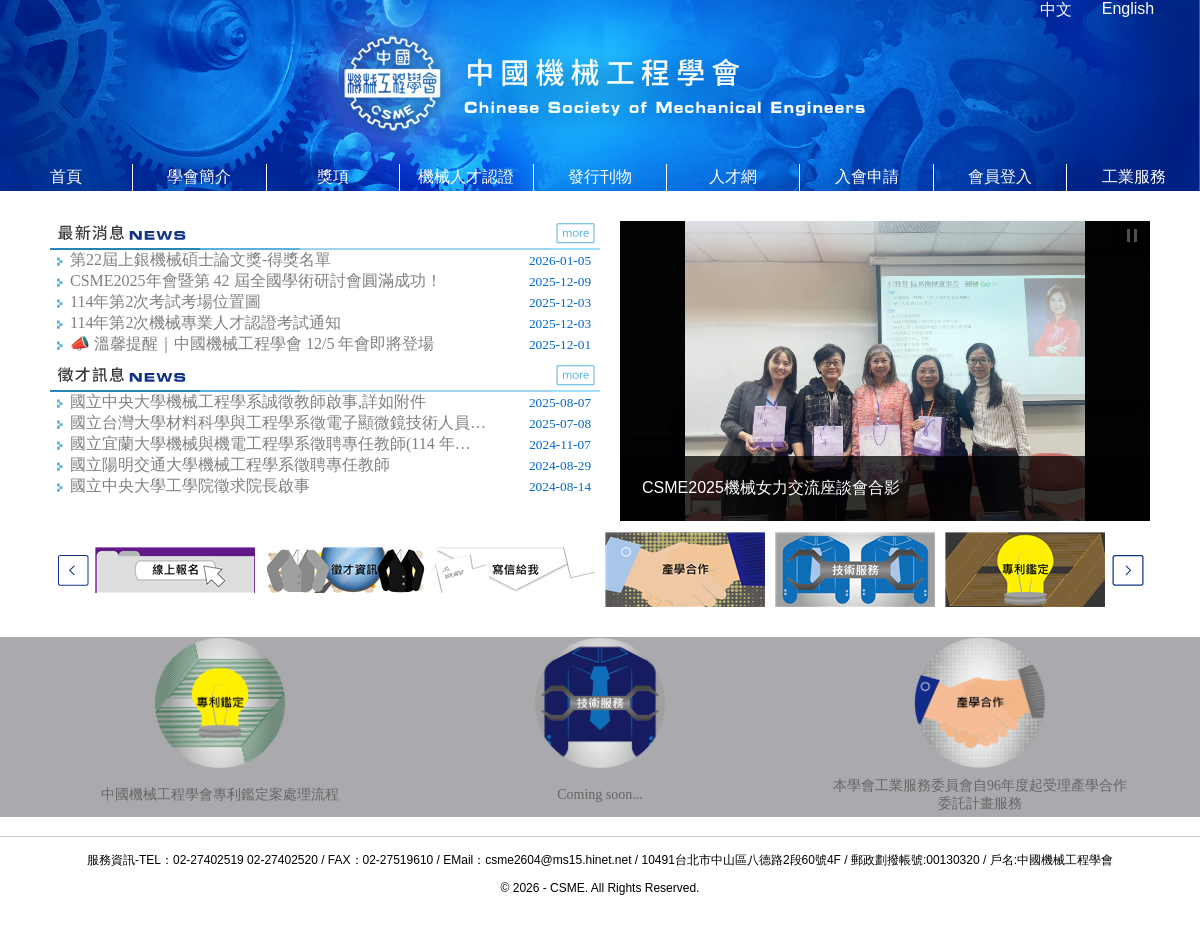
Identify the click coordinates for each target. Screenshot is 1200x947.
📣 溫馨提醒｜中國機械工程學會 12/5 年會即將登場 (252, 343)
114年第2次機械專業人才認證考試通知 (205, 322)
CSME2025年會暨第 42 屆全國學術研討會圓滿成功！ (256, 280)
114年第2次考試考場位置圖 (165, 301)
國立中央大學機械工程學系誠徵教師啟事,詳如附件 (248, 401)
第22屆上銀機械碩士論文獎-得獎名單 (200, 259)
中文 (1056, 9)
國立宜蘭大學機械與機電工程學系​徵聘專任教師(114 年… (270, 443)
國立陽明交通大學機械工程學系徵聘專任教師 (230, 464)
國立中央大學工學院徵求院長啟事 (190, 485)
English (1128, 8)
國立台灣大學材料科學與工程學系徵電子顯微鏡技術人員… (278, 422)
